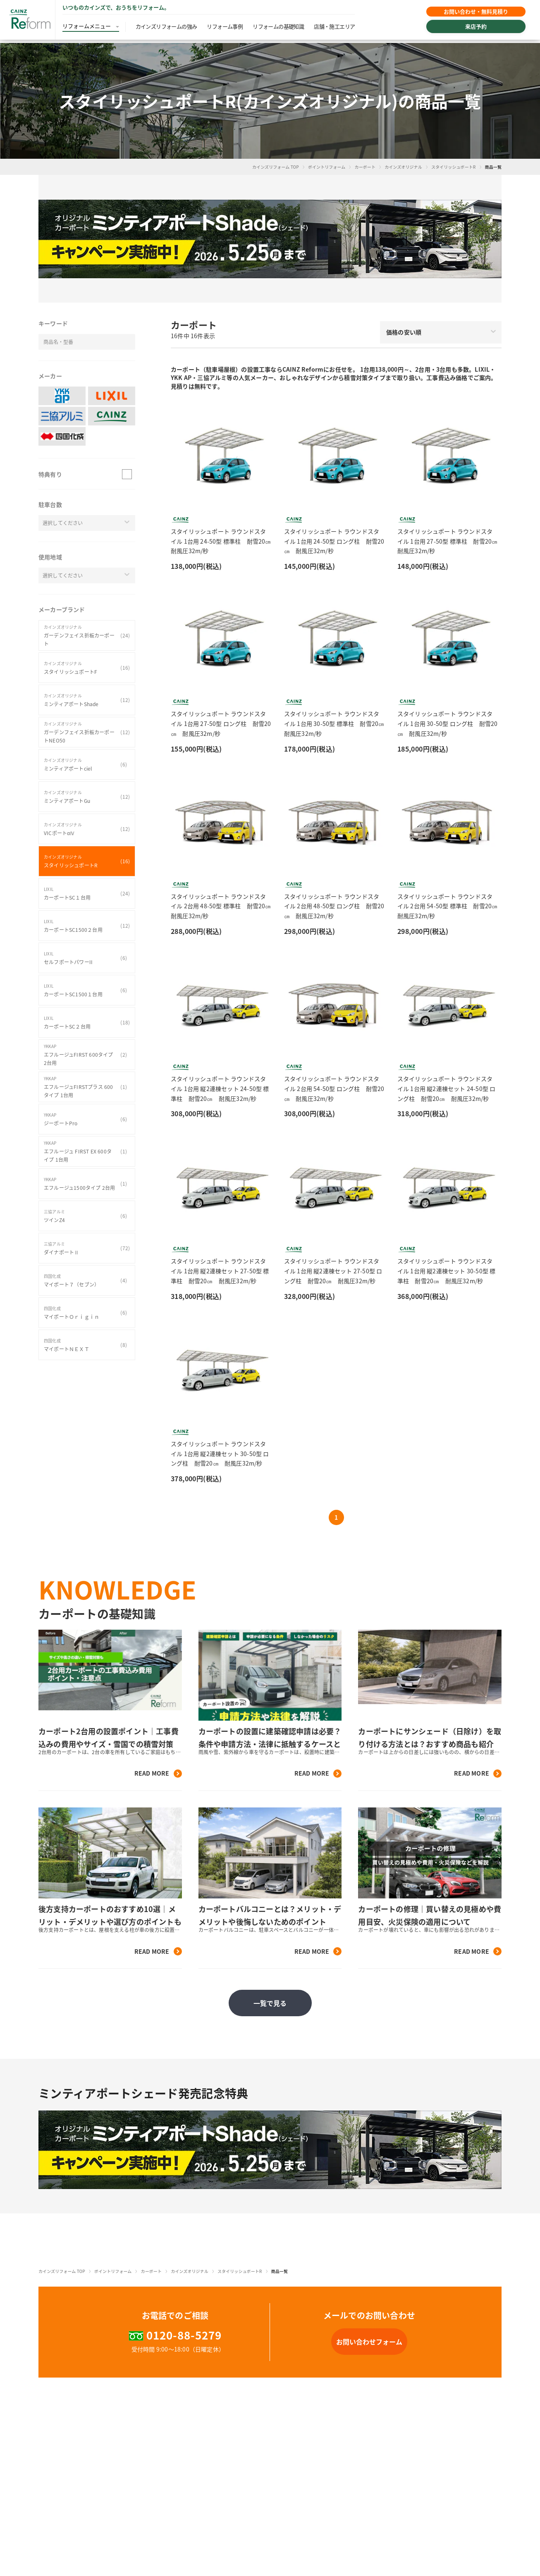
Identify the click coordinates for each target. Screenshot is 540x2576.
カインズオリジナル (403, 167)
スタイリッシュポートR (453, 167)
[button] (270, 239)
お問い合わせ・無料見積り (474, 13)
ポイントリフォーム (327, 167)
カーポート (365, 167)
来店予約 (474, 30)
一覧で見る (270, 2003)
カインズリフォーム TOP (275, 167)
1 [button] (336, 1517)
